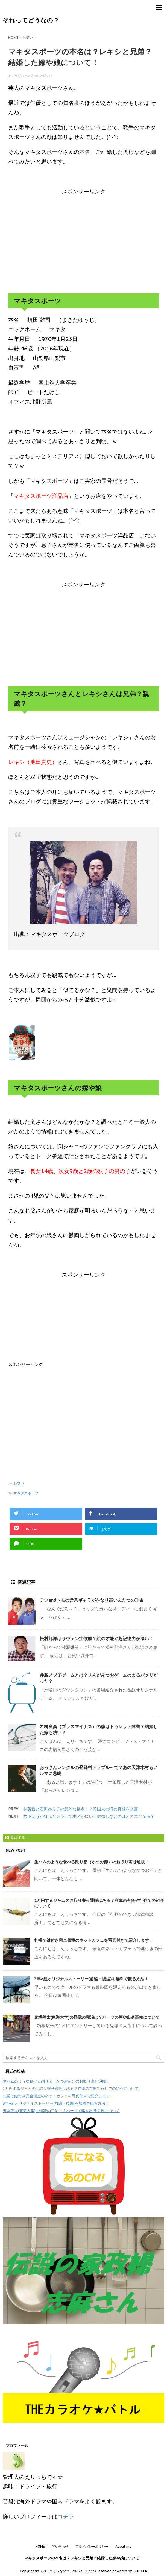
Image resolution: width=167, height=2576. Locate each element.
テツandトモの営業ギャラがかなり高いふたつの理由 (92, 1600)
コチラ (65, 2516)
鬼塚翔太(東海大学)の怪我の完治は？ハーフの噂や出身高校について (97, 2017)
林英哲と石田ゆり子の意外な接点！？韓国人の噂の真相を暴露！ (82, 1809)
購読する (15, 1837)
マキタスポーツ (25, 1493)
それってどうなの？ (31, 20)
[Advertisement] (83, 240)
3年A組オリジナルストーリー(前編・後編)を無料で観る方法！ (91, 1978)
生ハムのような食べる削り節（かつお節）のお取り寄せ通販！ (91, 1862)
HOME (40, 2546)
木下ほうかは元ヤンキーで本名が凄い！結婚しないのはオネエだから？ (88, 1816)
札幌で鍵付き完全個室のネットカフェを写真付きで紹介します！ (93, 1940)
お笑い (18, 1483)
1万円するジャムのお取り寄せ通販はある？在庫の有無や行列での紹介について (71, 2088)
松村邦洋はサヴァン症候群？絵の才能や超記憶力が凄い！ (96, 1638)
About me (123, 2546)
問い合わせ (60, 2546)
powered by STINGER (129, 2571)
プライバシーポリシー (91, 2546)
